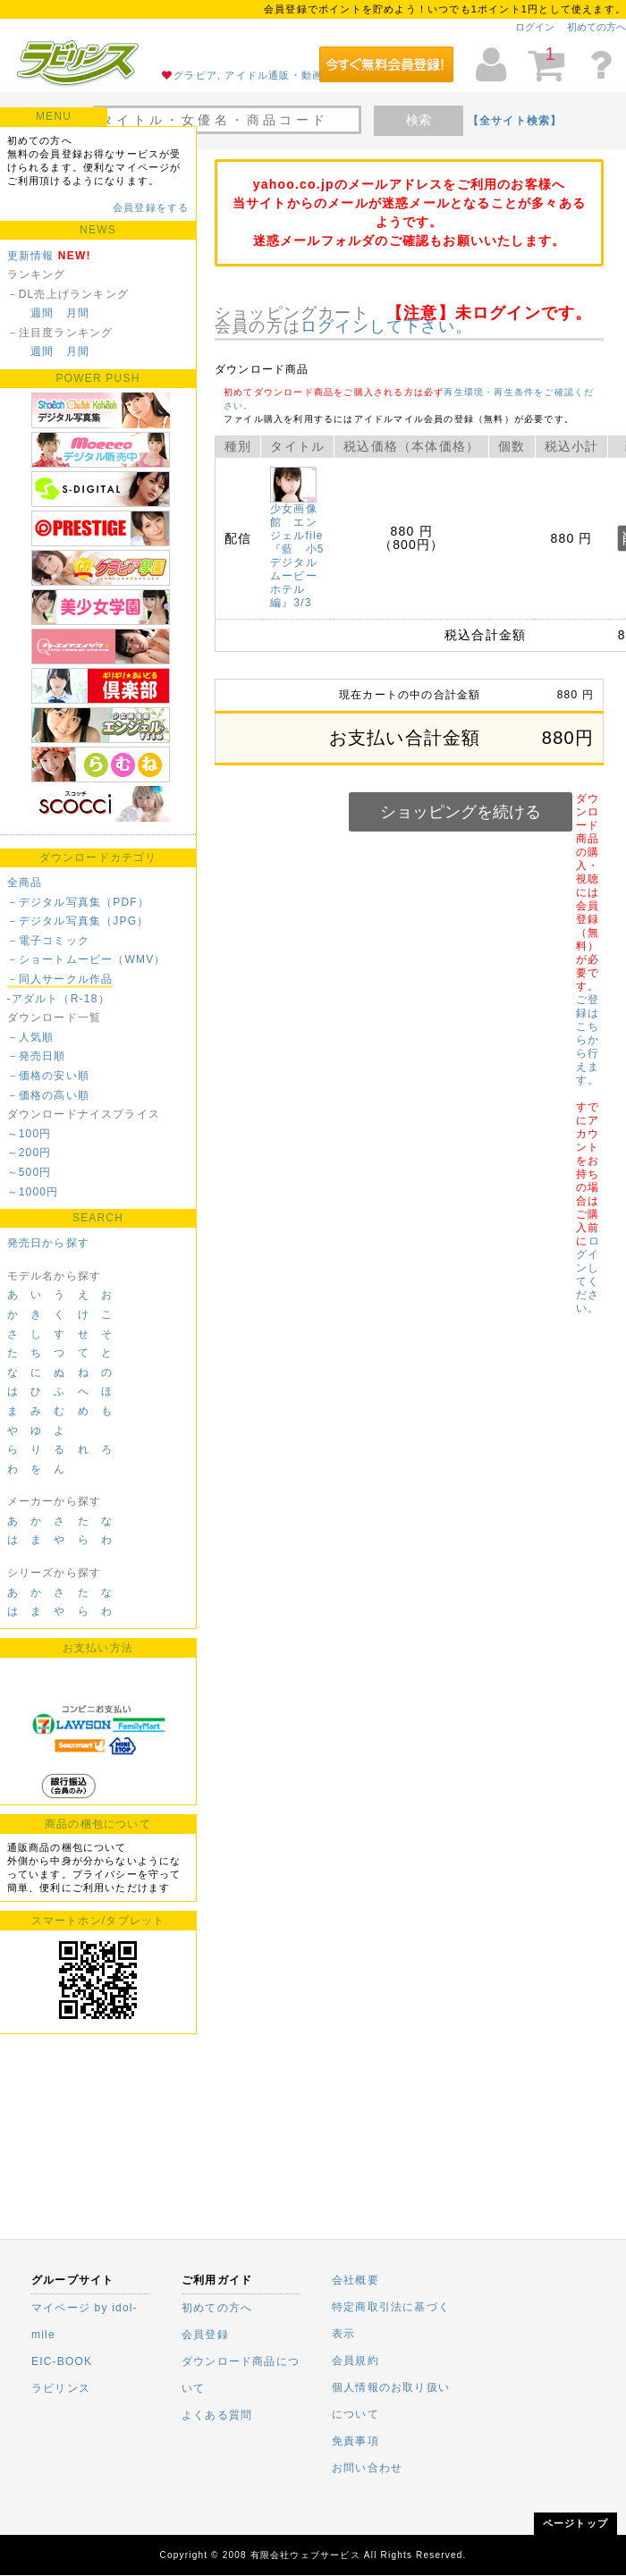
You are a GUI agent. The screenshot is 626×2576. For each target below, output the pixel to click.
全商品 (25, 882)
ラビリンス (60, 2388)
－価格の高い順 (48, 1095)
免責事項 (355, 2441)
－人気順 (31, 1037)
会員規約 (355, 2360)
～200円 (29, 1152)
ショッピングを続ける (460, 812)
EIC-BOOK (61, 2361)
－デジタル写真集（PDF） (78, 902)
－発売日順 (36, 1056)
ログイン (534, 26)
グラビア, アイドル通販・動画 (248, 75)
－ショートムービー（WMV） (86, 959)
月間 (77, 313)
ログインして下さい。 (386, 326)
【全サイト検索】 (515, 120)
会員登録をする (151, 207)
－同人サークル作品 (60, 979)
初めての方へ (596, 26)
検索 (418, 120)
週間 (42, 313)
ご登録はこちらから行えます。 (587, 1039)
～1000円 (33, 1192)
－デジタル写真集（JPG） (78, 921)
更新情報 (31, 255)
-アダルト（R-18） (58, 998)
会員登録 (205, 2334)
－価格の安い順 (48, 1075)
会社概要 (355, 2280)
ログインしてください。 (587, 1274)
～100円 (29, 1134)
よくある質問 (217, 2415)
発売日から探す (48, 1243)
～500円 (29, 1172)
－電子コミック (48, 940)
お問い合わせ (367, 2468)
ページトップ (575, 2523)
